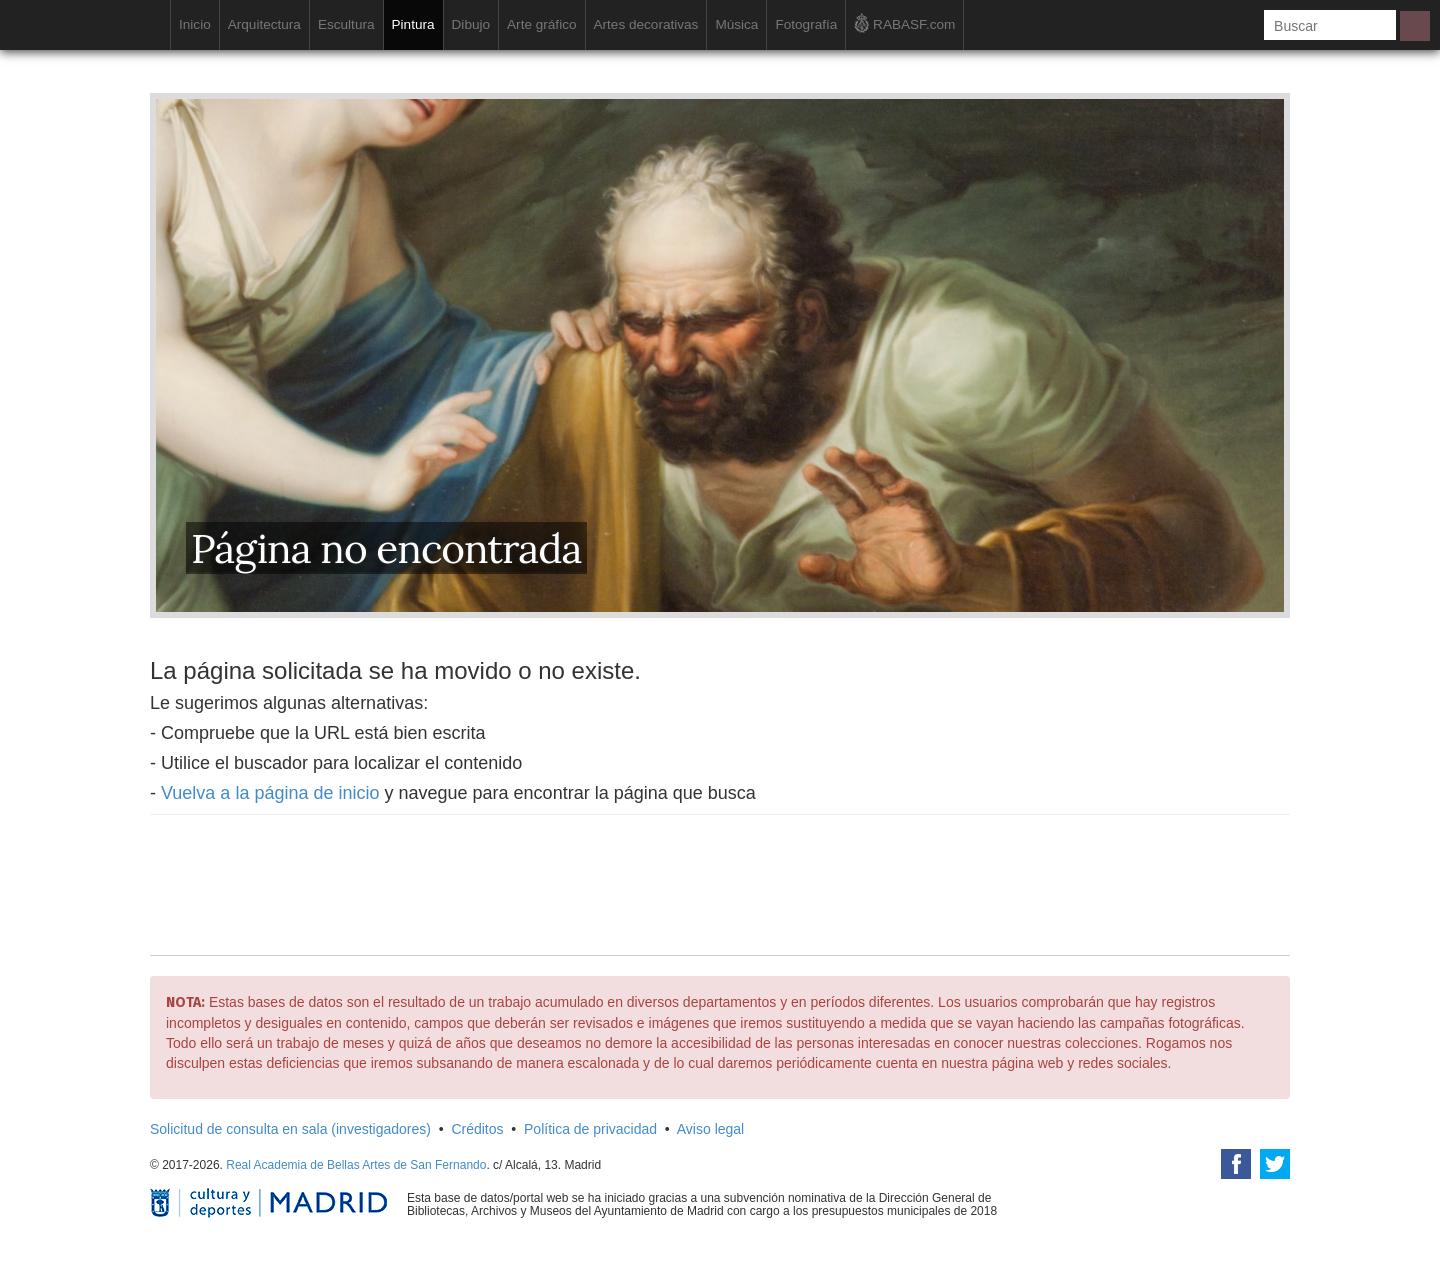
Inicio (195, 24)
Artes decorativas (646, 24)
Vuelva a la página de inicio (270, 793)
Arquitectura (264, 24)
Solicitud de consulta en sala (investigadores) (290, 1129)
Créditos (477, 1129)
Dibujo (471, 24)
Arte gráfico (541, 24)
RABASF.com (904, 23)
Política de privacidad (590, 1129)
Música (736, 24)
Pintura (413, 24)
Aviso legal (710, 1129)
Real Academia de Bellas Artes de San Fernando (356, 1165)
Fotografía (806, 24)
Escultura (346, 24)
